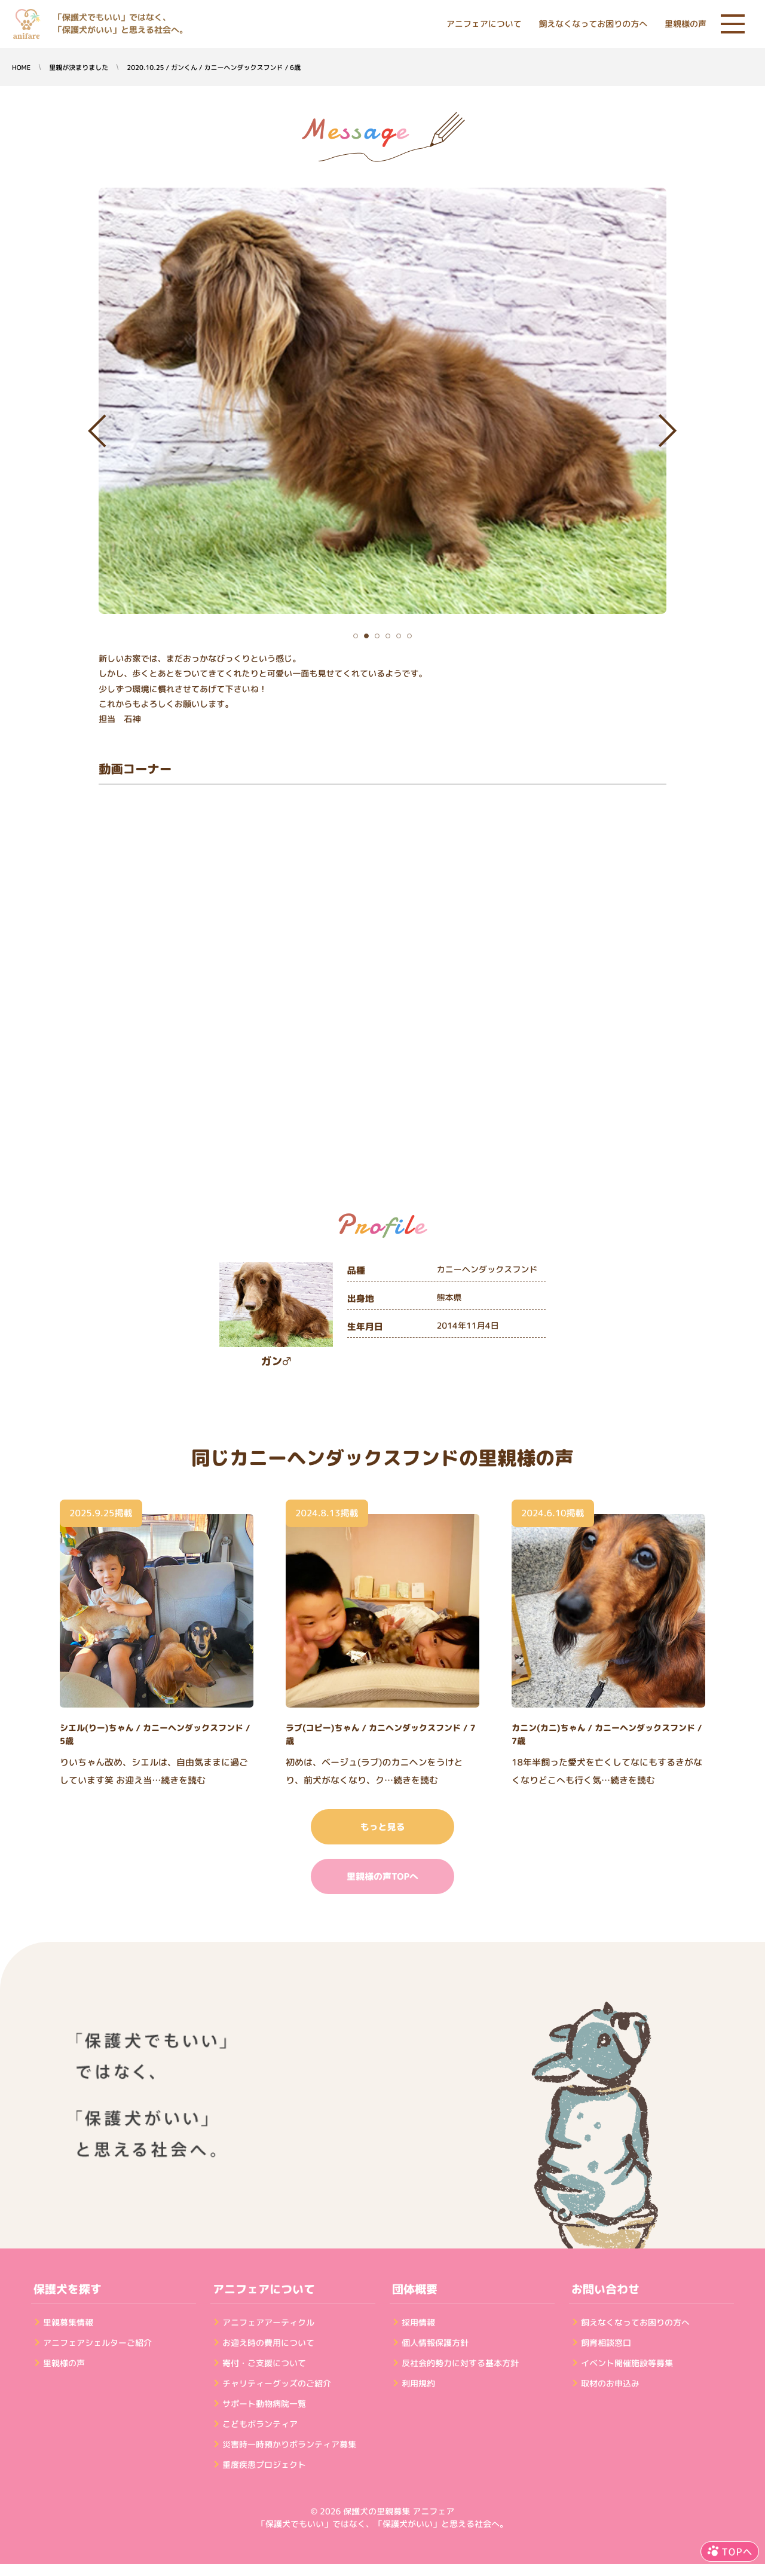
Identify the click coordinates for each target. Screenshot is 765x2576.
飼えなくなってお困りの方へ (592, 24)
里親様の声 (685, 24)
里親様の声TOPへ (382, 1876)
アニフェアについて (484, 24)
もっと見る (382, 1827)
